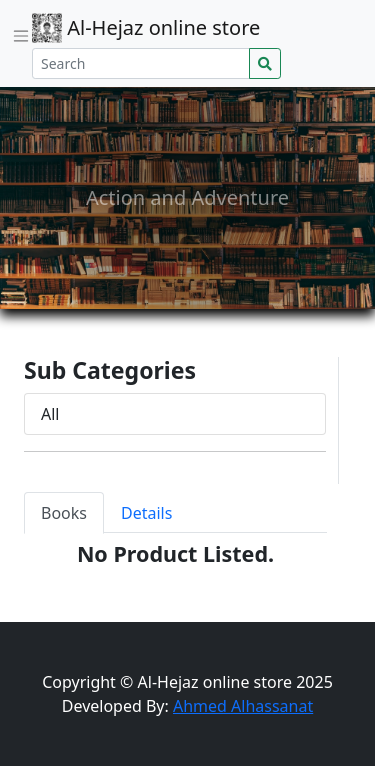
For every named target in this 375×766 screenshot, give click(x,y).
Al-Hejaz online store (146, 28)
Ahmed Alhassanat (243, 706)
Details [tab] (146, 513)
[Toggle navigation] (21, 36)
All (50, 414)
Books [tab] (64, 513)
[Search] (141, 63)
